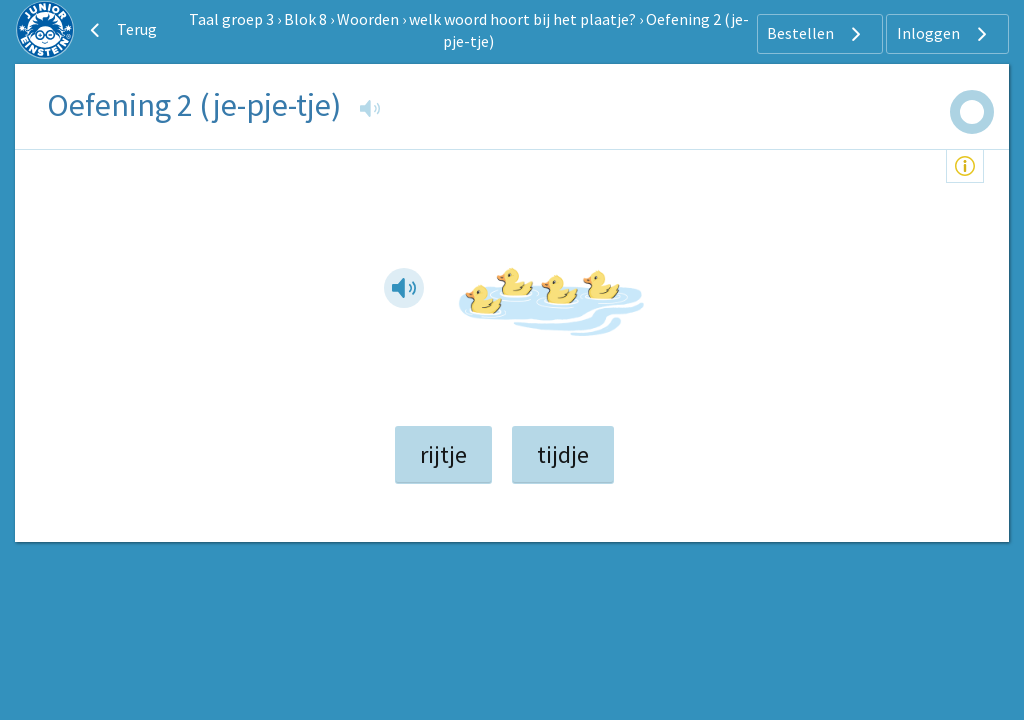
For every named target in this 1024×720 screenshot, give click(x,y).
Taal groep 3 (231, 19)
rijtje (443, 454)
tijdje (563, 454)
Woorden (368, 19)
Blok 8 (305, 19)
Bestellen (816, 34)
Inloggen (944, 34)
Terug (121, 30)
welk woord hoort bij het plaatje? (522, 19)
